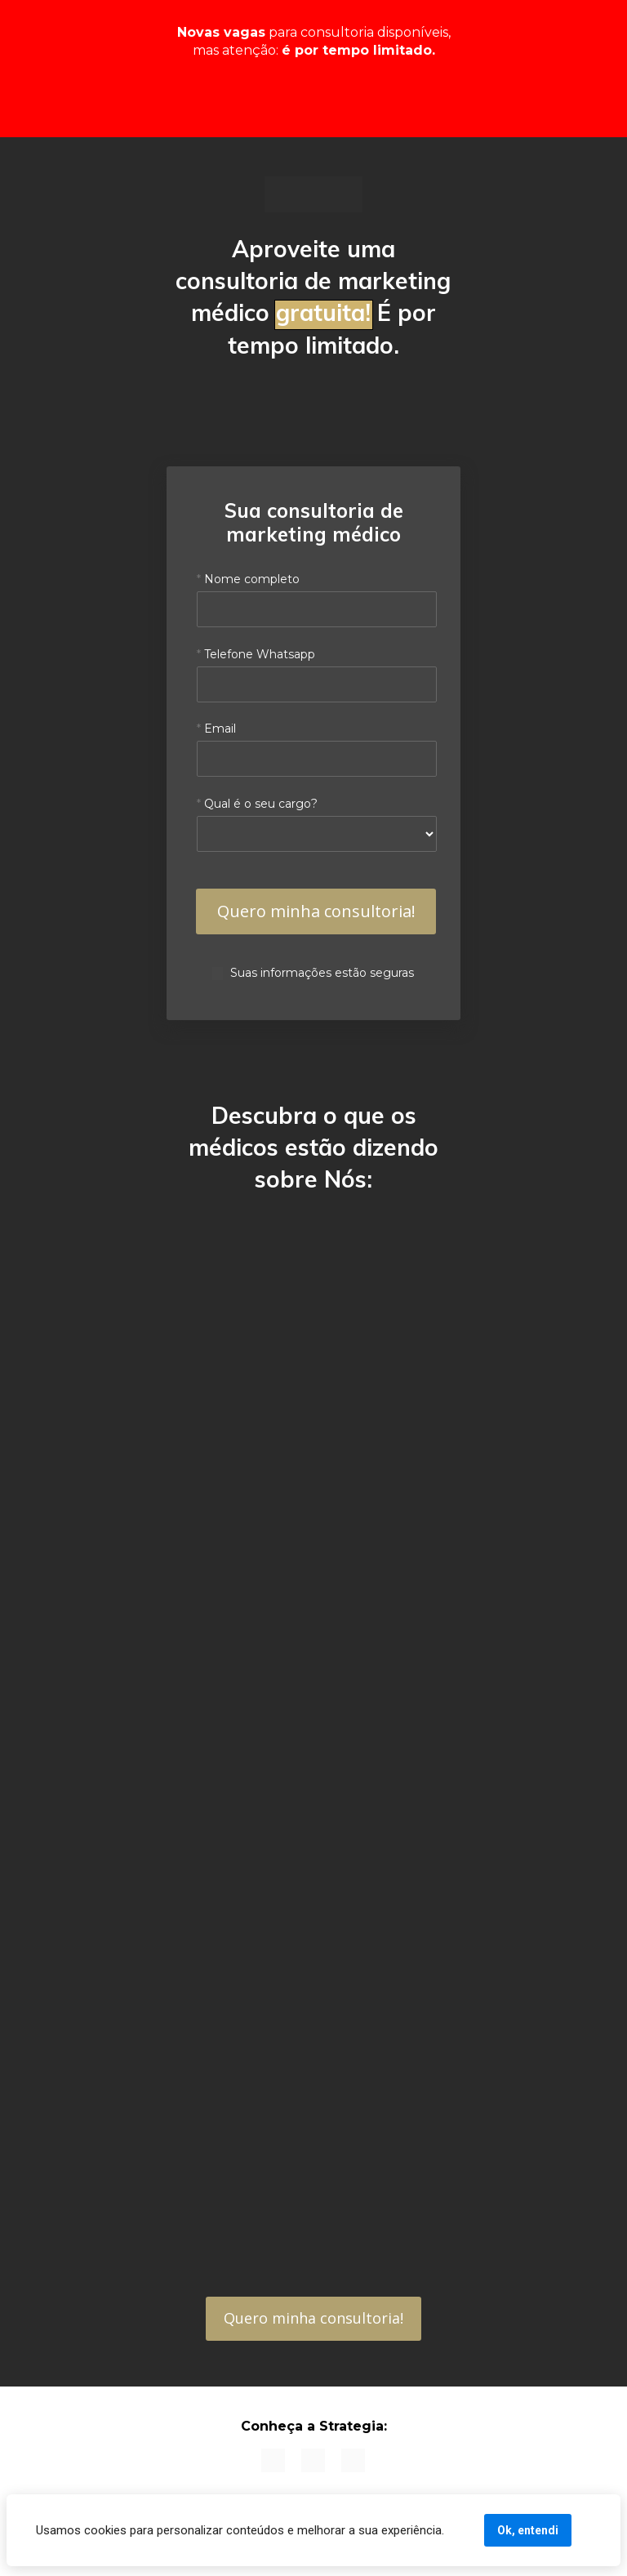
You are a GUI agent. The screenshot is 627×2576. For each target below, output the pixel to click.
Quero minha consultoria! (313, 2318)
